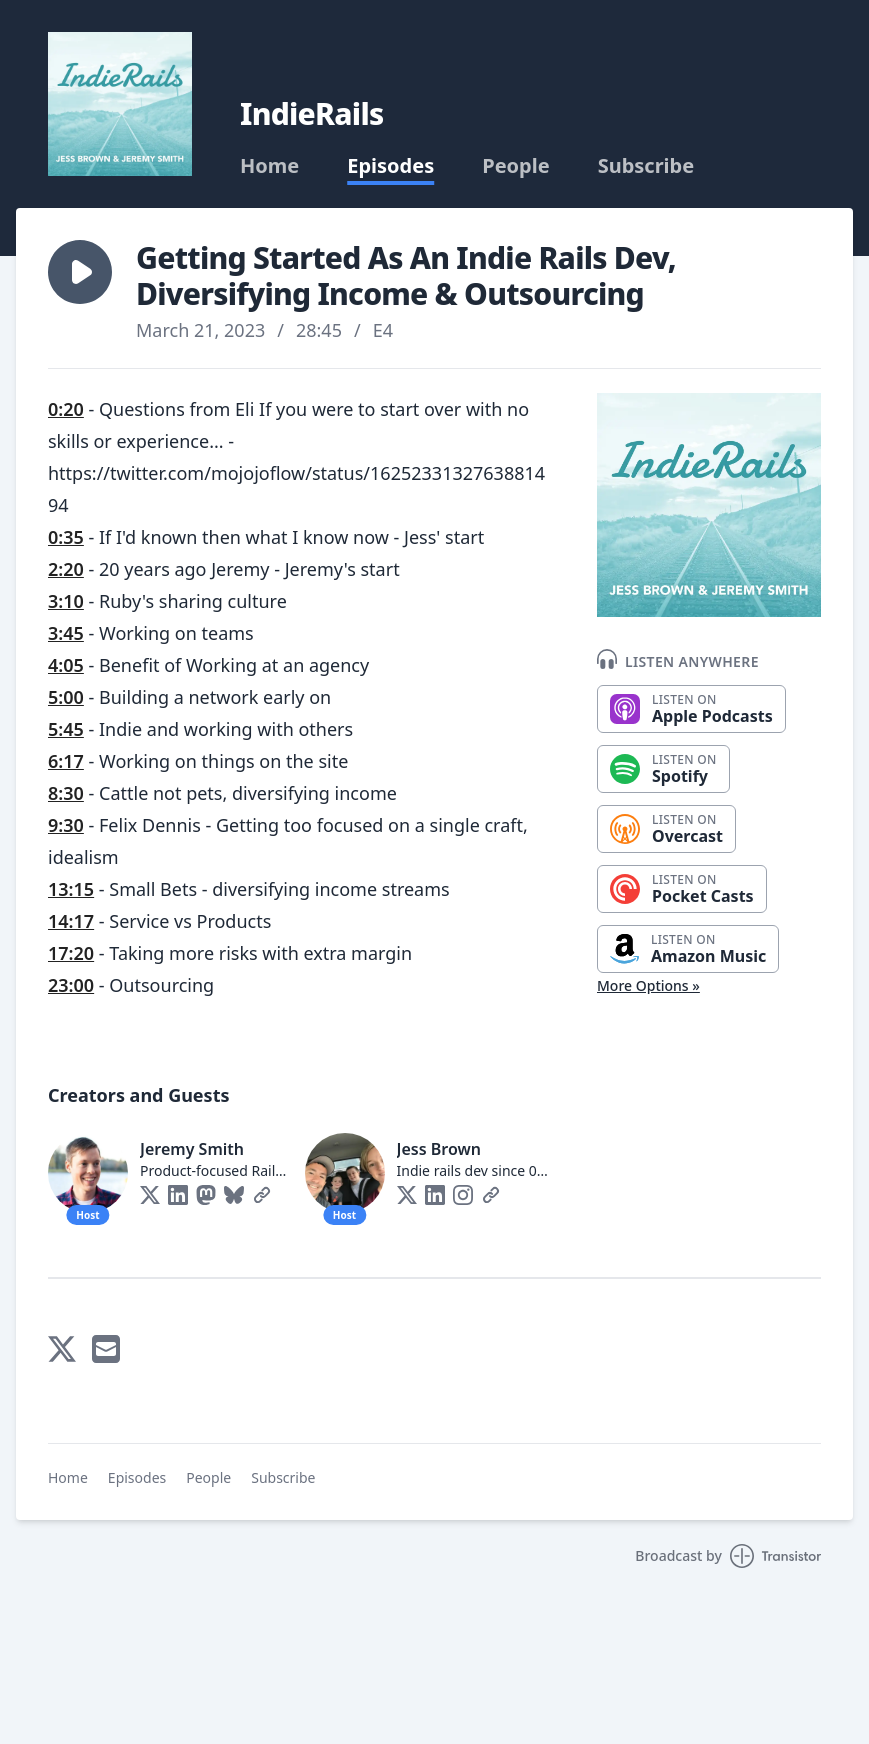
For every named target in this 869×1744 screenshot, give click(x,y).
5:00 (66, 697)
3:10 (66, 601)
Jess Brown (439, 1149)
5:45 (66, 729)
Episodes (390, 166)
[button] (80, 272)
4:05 (66, 665)
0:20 (66, 409)
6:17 (66, 761)
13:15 (71, 889)
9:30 (66, 825)
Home (269, 166)
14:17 (71, 921)
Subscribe (646, 166)
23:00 (71, 985)
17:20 (71, 953)
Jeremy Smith (192, 1149)
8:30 (66, 793)
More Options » (648, 985)
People (515, 166)
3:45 (66, 633)
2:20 (66, 569)
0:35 (66, 537)
